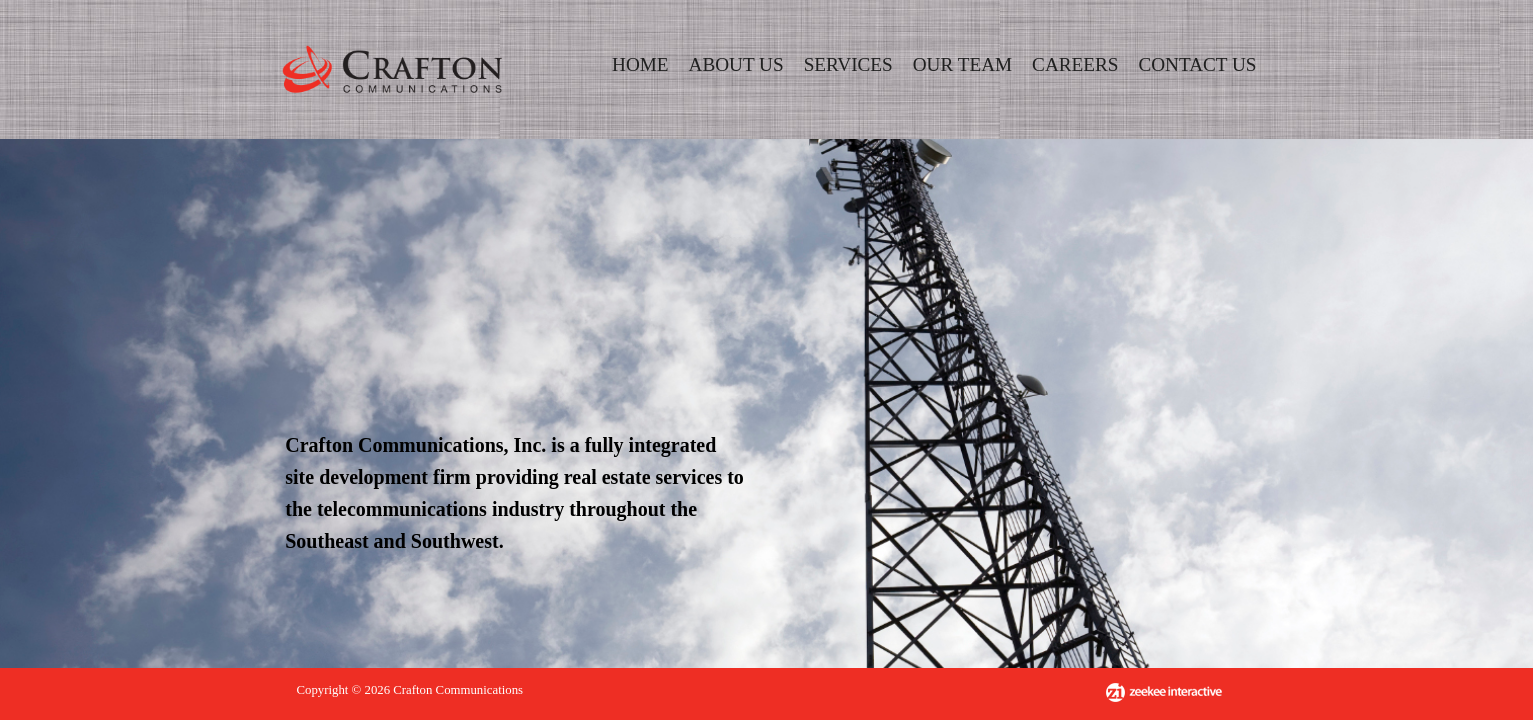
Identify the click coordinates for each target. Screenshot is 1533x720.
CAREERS (1075, 64)
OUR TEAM (962, 64)
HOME (640, 64)
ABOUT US (736, 64)
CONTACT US (1197, 64)
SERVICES (848, 64)
